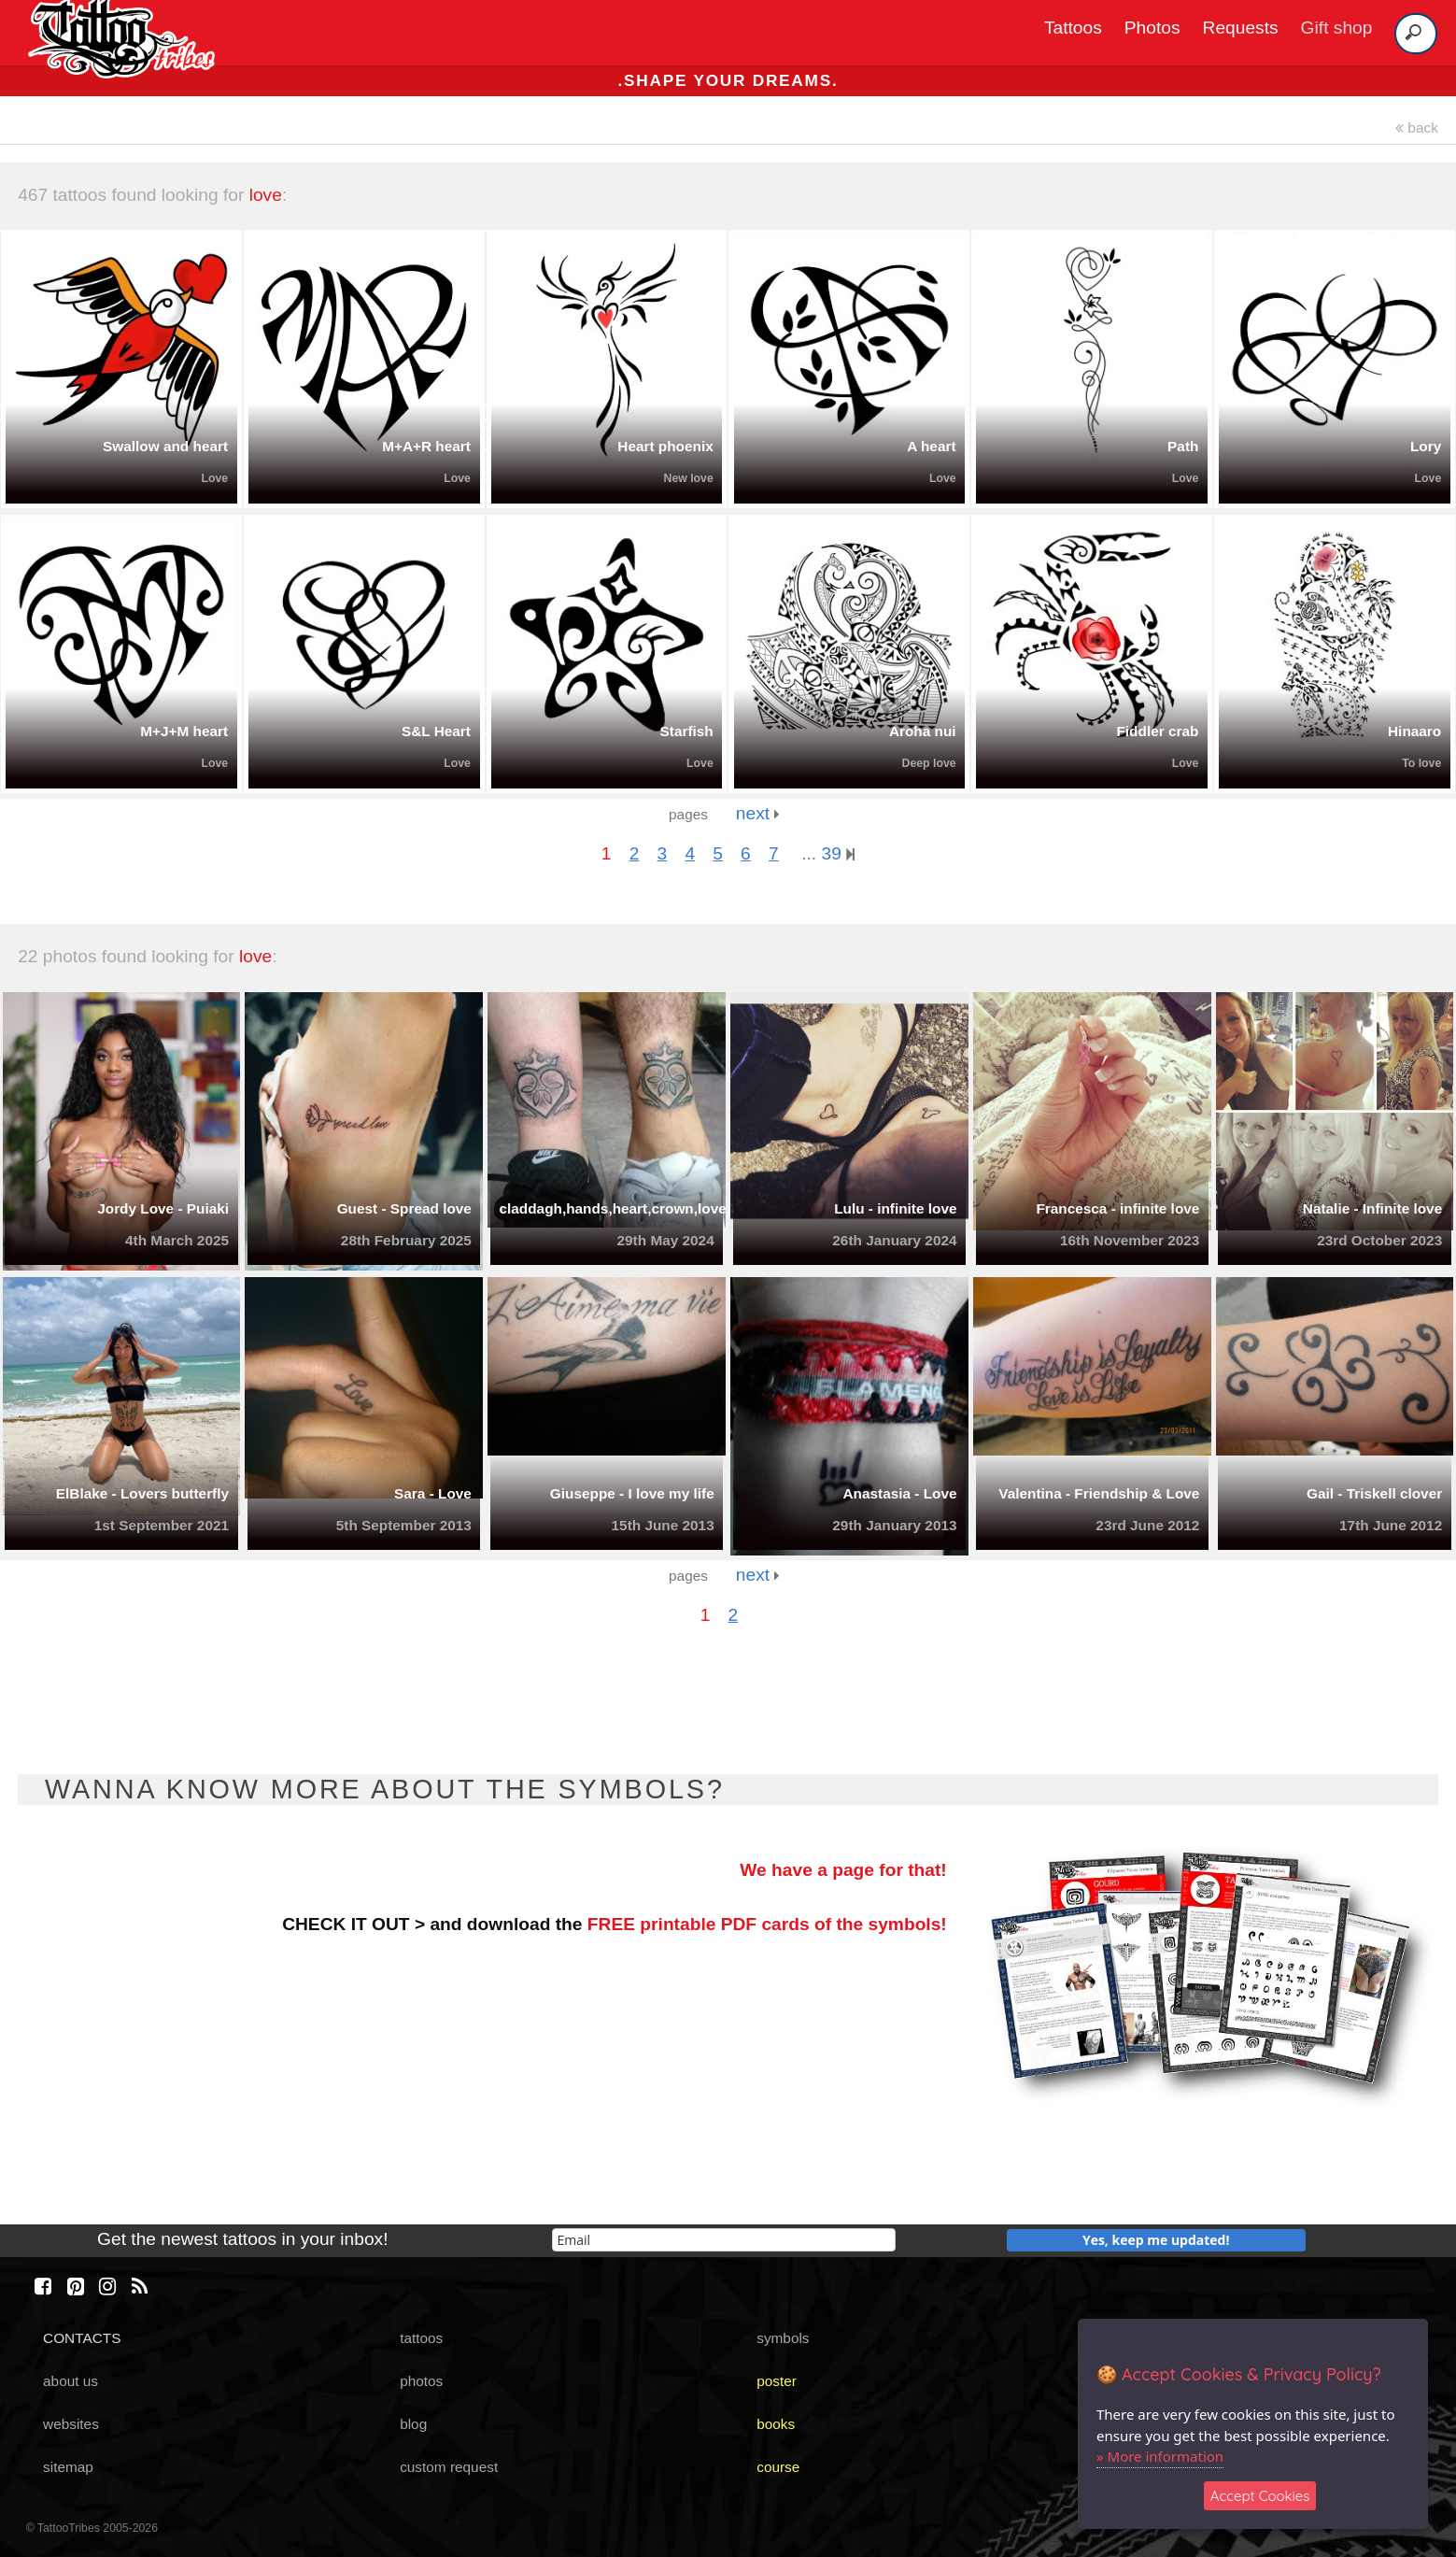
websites (71, 2424)
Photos (1152, 27)
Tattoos (1073, 27)
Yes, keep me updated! (1156, 2240)
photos (421, 2381)
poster (776, 2381)
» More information (1159, 2456)
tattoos (421, 2338)
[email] (724, 2240)
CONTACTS (81, 2338)
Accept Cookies (1260, 2496)
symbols (782, 2338)
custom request (449, 2467)
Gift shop (1337, 27)
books (775, 2424)
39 (838, 853)
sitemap (68, 2467)
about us (70, 2381)
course (777, 2467)
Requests (1241, 27)
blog (413, 2424)
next (758, 813)
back (1416, 127)
